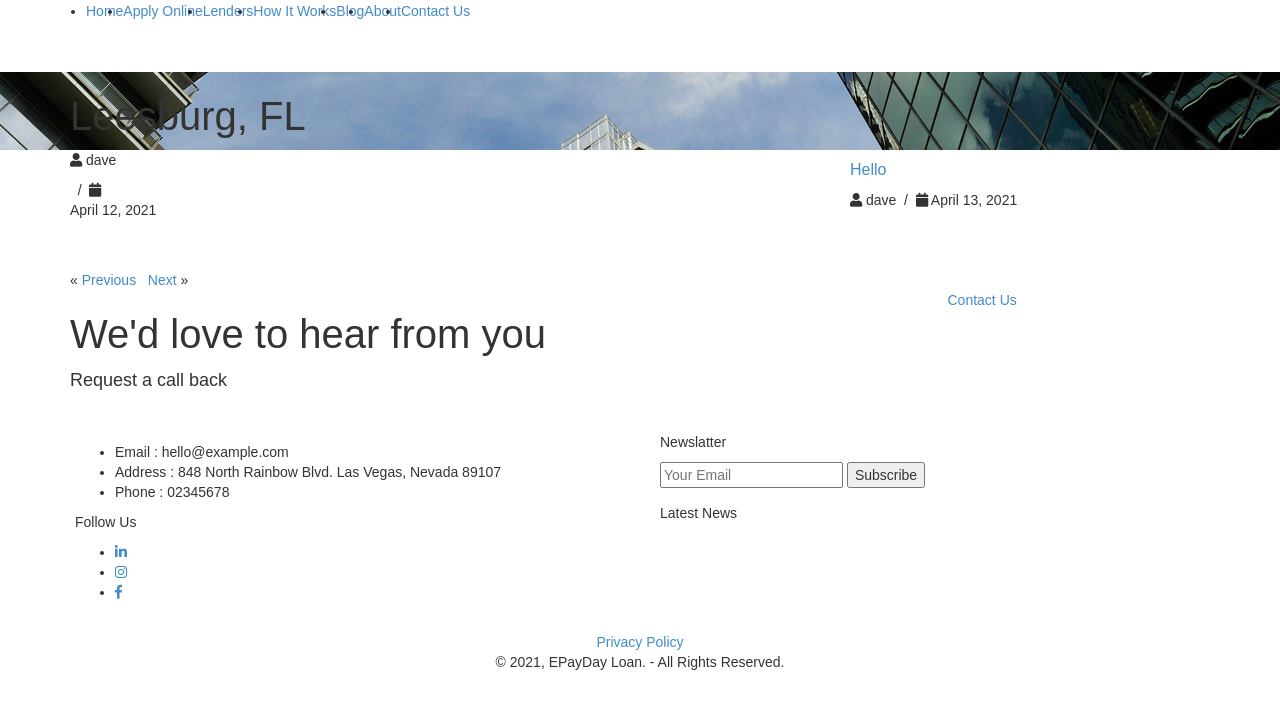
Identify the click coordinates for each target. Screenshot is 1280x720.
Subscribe (886, 475)
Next (162, 280)
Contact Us (982, 300)
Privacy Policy (639, 642)
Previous (109, 280)
